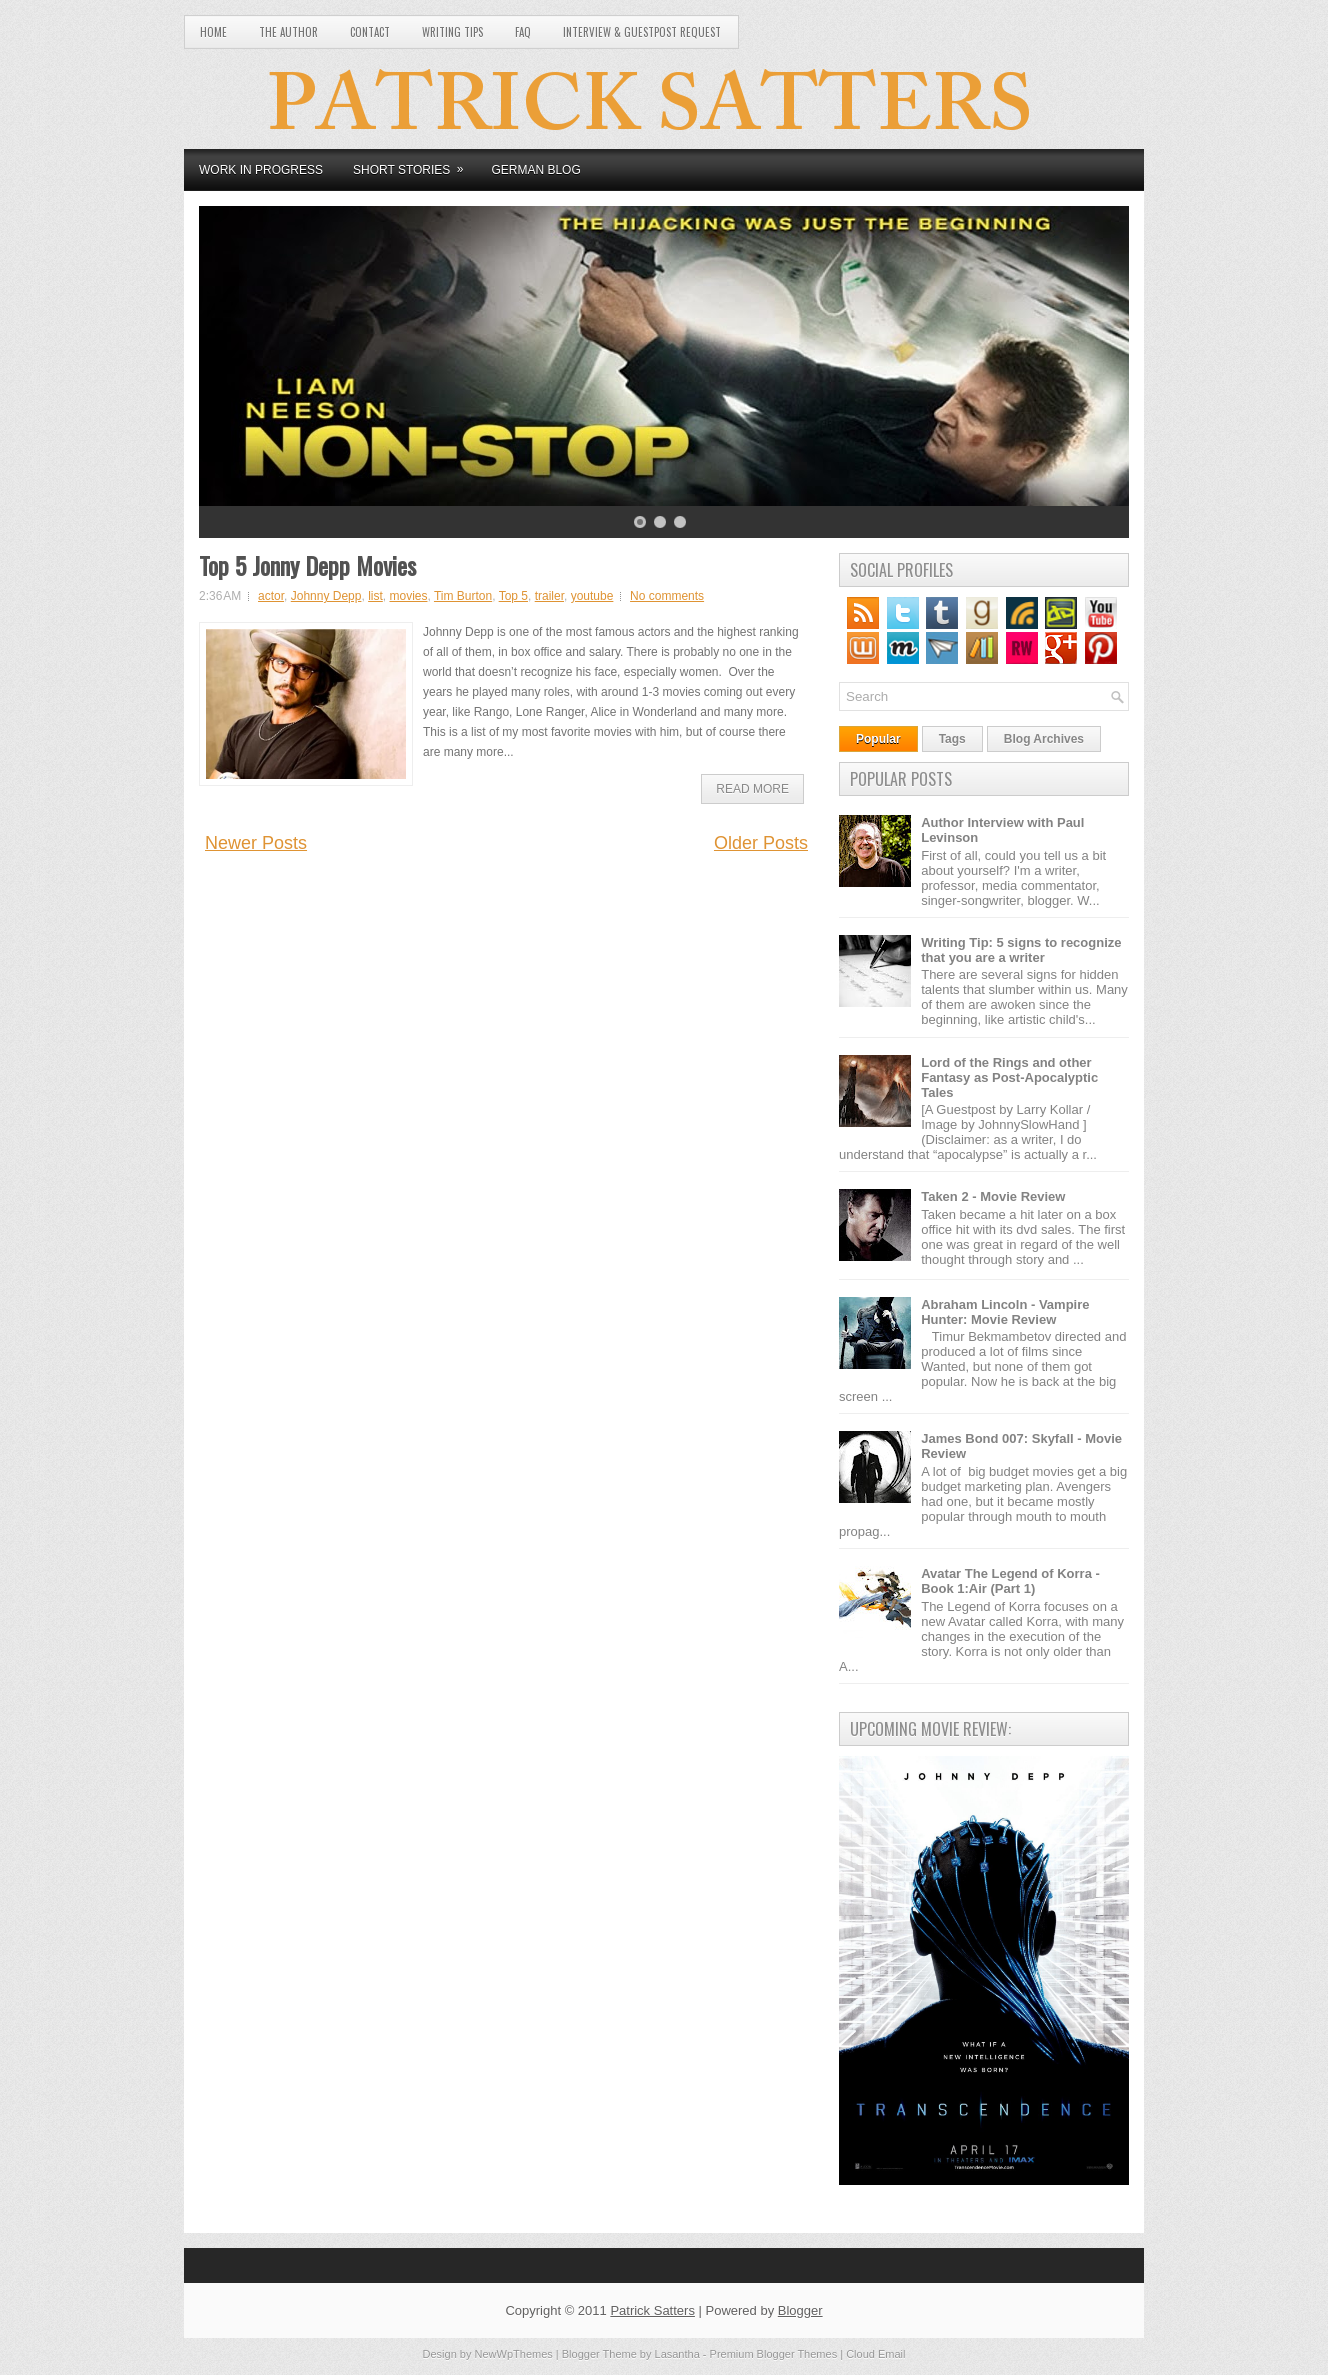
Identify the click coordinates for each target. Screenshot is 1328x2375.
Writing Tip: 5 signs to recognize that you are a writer (1021, 950)
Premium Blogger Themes (774, 2354)
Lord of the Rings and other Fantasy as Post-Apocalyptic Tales (1009, 1077)
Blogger (800, 2310)
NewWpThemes (514, 2354)
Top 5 (513, 596)
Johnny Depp (326, 596)
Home (213, 32)
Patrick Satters (652, 2310)
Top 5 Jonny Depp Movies (307, 565)
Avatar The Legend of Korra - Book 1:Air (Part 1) (1010, 1581)
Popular (878, 739)
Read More (752, 789)
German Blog (535, 170)
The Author (288, 32)
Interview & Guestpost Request (642, 32)
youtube (592, 596)
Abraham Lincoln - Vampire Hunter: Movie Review (1005, 1312)
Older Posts (761, 843)
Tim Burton (463, 596)
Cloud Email (875, 2354)
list (375, 596)
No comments (667, 596)
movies (408, 596)
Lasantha (677, 2354)
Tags (952, 739)
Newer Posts (256, 843)
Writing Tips (452, 32)
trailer (549, 596)
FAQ (523, 32)
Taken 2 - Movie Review (993, 1196)
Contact (370, 32)
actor (271, 596)
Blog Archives (1044, 739)
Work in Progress (261, 170)
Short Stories (414, 163)
